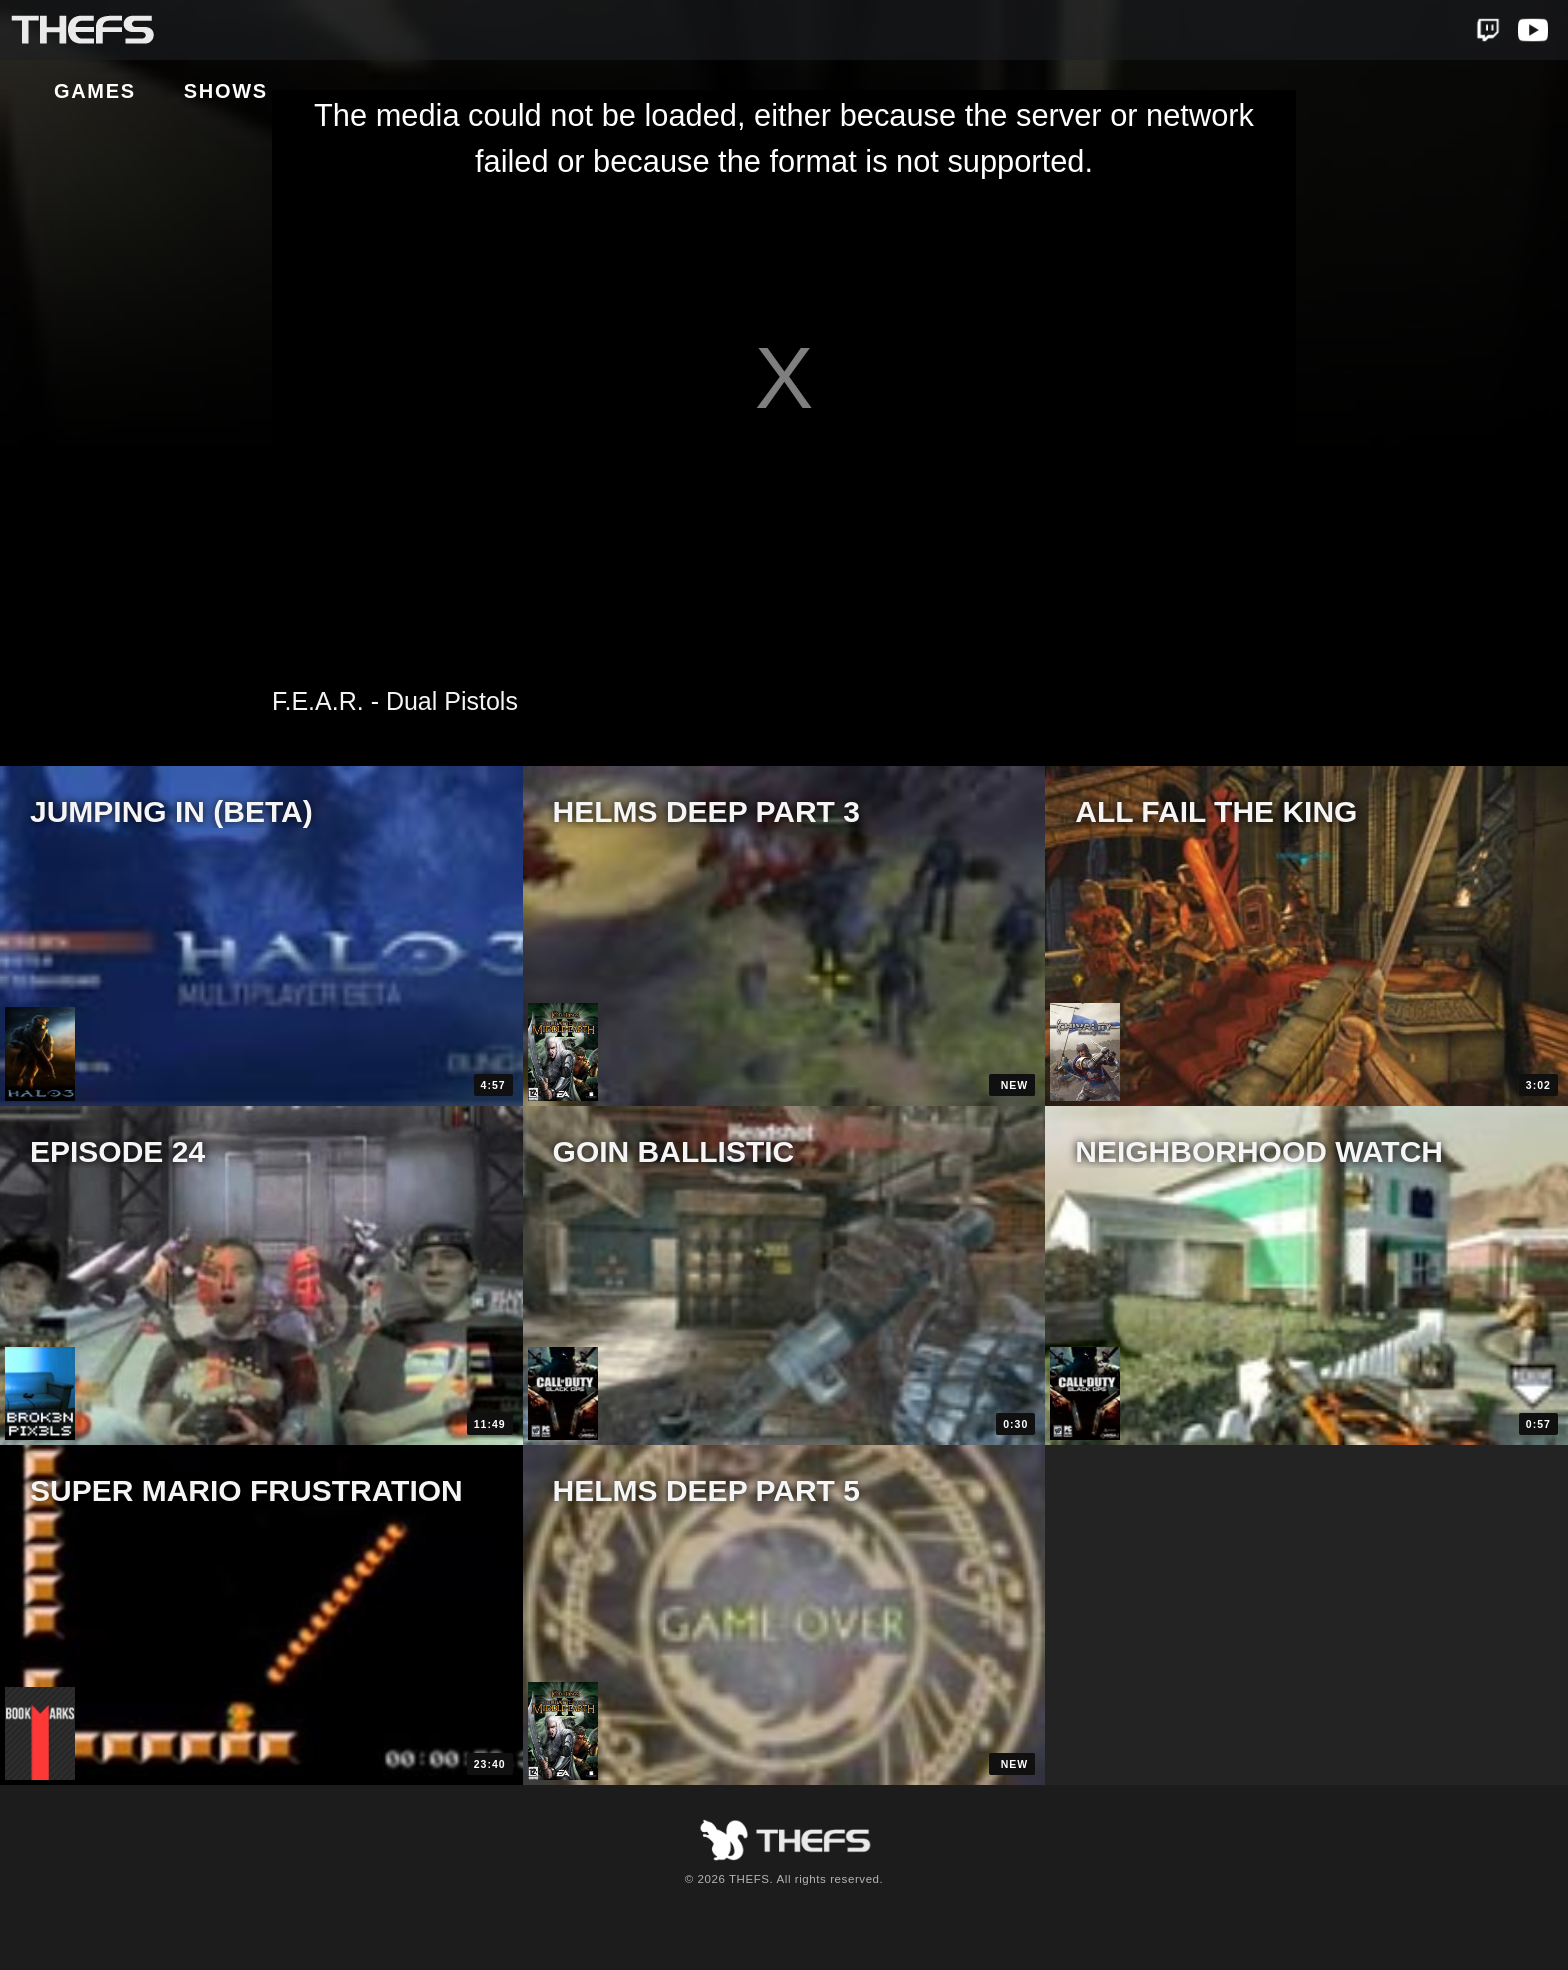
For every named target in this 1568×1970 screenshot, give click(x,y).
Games (245, 31)
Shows (376, 31)
